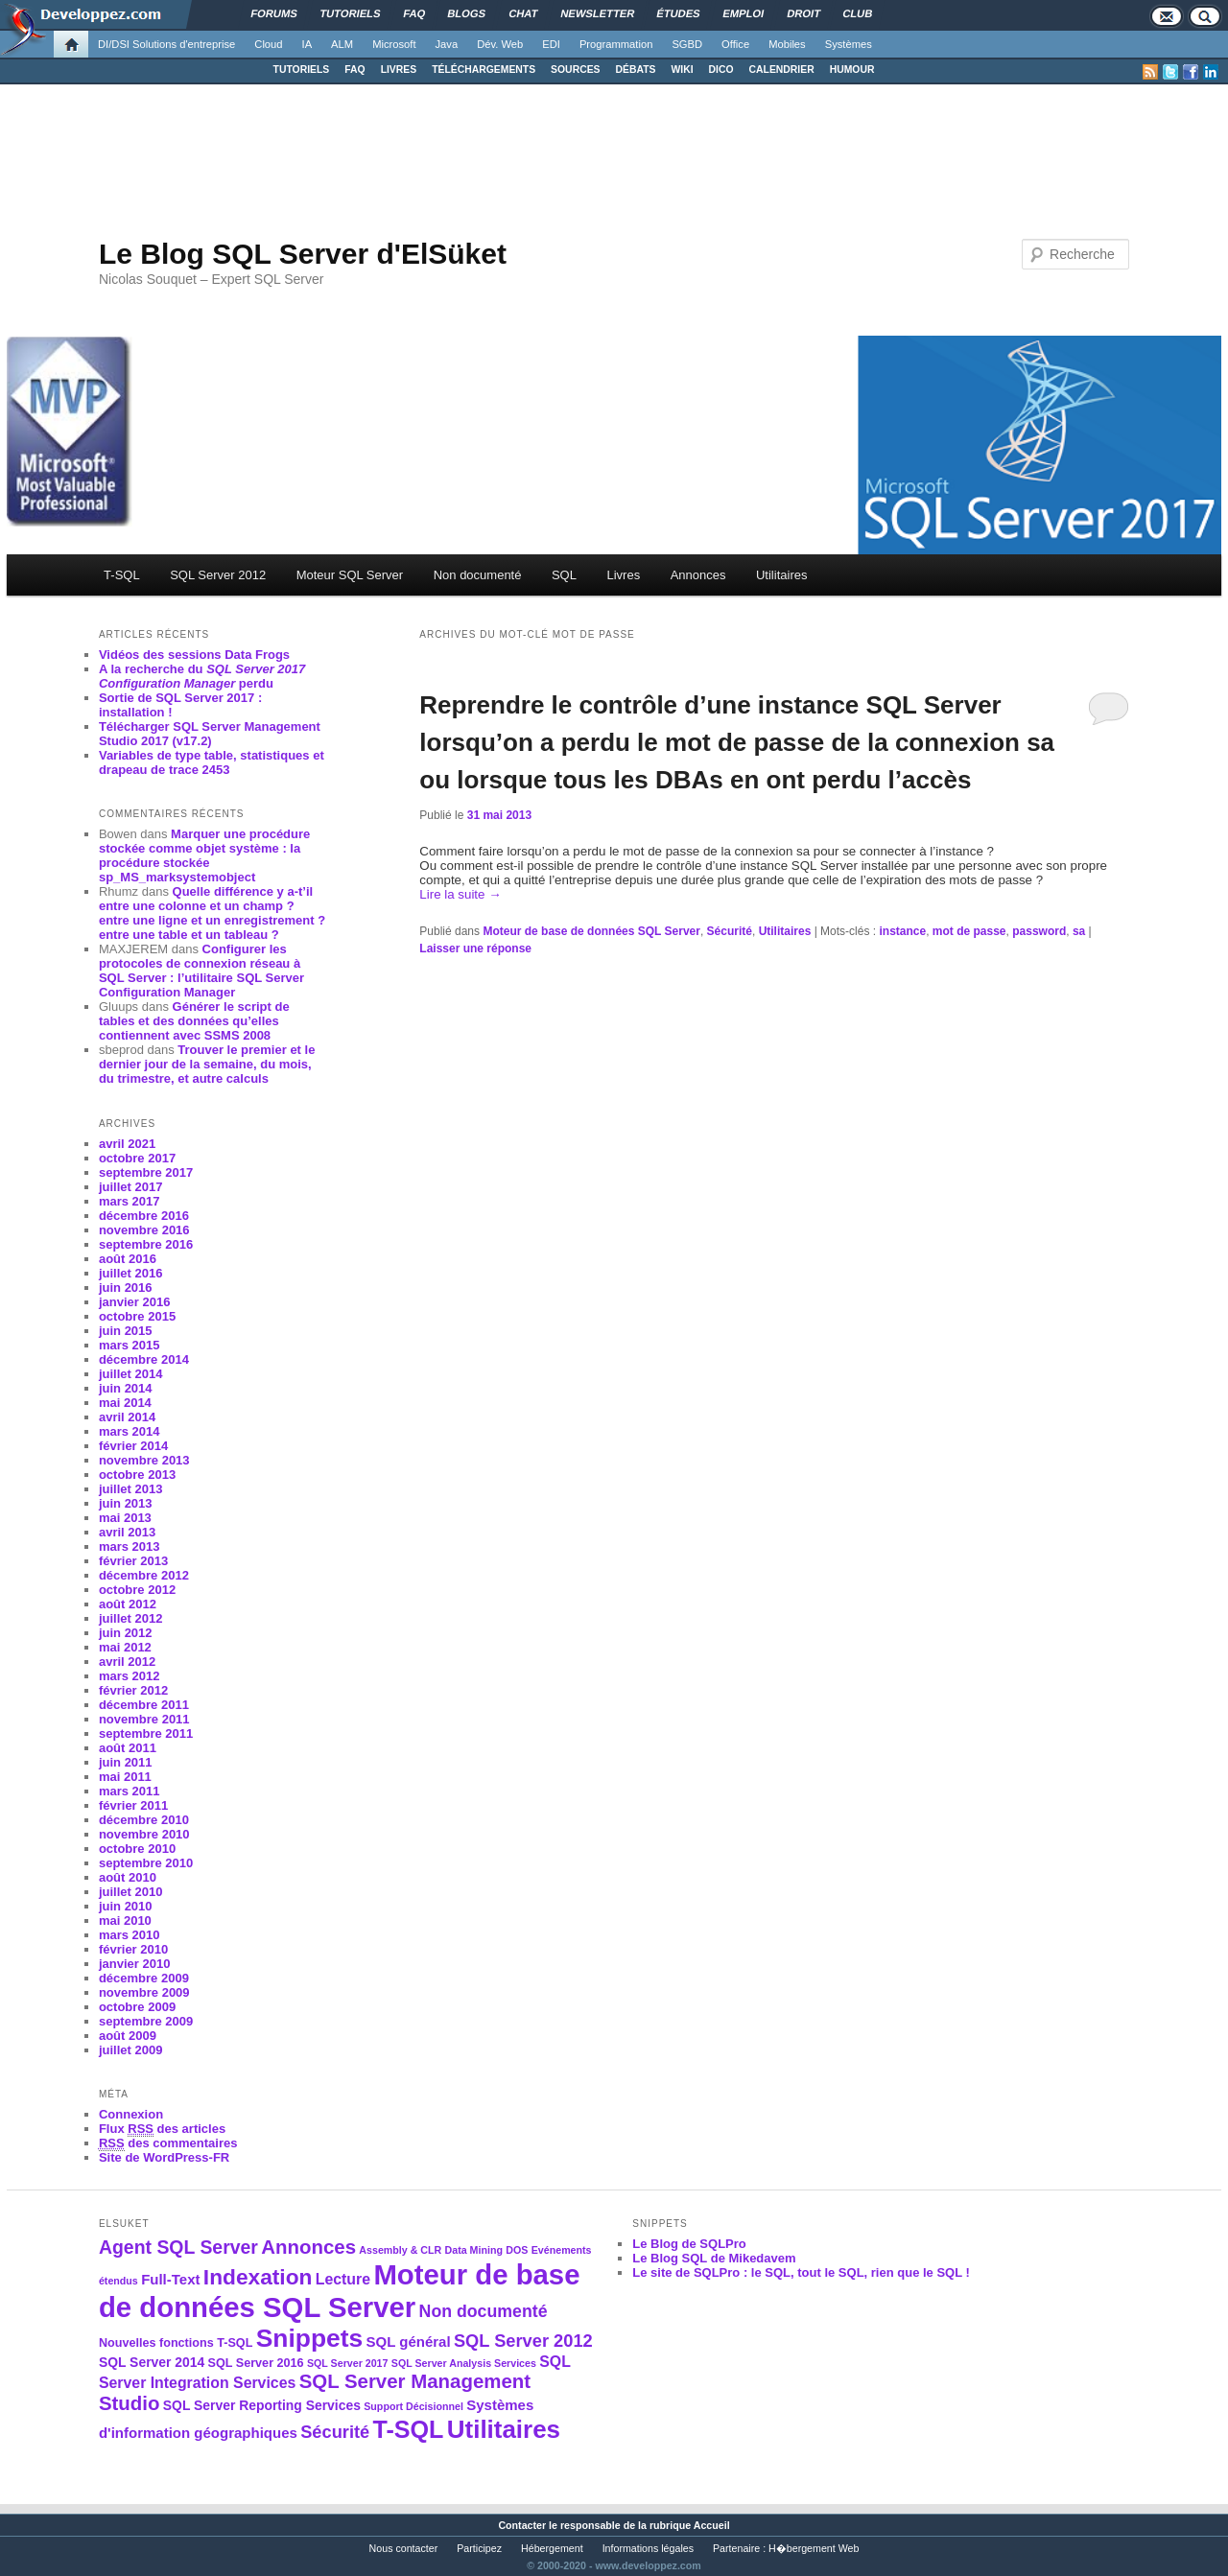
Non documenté (478, 575)
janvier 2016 (134, 1302)
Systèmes (848, 44)
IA (307, 44)
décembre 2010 (144, 1820)
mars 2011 (129, 1791)
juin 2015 (126, 1330)
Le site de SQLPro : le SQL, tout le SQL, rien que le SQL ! (801, 2272)
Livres (623, 575)
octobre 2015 (137, 1316)
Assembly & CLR (400, 2250)
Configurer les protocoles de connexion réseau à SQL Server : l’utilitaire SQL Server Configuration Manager (201, 970)
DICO (721, 69)
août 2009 (127, 2035)
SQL (564, 575)
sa (1079, 931)
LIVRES (399, 69)
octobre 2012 (137, 1589)
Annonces (698, 575)
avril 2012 (127, 1661)
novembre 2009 (144, 1992)
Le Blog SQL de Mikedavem (713, 2258)
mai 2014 (125, 1402)
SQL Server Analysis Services (463, 2363)
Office (735, 44)
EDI (551, 44)
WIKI (682, 69)
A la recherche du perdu (202, 676)
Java (447, 44)
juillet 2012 (130, 1618)
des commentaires (168, 2143)
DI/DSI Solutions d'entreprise (166, 44)
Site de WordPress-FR (164, 2157)
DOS (517, 2250)
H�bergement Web (813, 2548)
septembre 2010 (146, 1863)
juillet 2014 (130, 1374)
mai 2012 (125, 1647)
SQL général (408, 2341)
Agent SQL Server (178, 2247)
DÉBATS (636, 69)
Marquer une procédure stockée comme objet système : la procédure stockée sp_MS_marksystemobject (204, 855)
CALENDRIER (782, 69)
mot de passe (969, 931)
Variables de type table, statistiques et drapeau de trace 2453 (211, 762)
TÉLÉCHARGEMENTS (483, 69)
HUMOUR (852, 69)
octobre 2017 (137, 1158)
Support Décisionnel (413, 2406)
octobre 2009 (137, 2007)
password (1039, 931)
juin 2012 (126, 1633)
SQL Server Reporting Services (262, 2405)
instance (902, 931)
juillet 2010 (130, 1892)
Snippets (309, 2338)
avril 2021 (127, 1143)
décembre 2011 (144, 1705)
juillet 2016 (130, 1273)
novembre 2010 (144, 1834)
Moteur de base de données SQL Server (591, 931)
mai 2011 (125, 1776)
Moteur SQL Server (350, 575)
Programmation (615, 44)
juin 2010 (126, 1906)
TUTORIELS (301, 69)
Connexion (131, 2114)
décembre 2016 (144, 1215)
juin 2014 (126, 1388)
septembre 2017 (146, 1172)
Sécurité (729, 931)
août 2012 (127, 1604)
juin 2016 (126, 1287)
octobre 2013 (137, 1474)
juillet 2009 (130, 2050)
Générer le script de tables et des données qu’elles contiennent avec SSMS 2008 (194, 1020)
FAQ (354, 69)
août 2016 (127, 1259)
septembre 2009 (146, 2021)
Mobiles (787, 44)
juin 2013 (126, 1503)
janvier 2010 (134, 1963)
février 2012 (133, 1690)
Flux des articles (162, 2129)
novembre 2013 (144, 1460)
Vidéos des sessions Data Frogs (194, 654)
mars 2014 (129, 1431)
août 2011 (127, 1748)
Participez (479, 2548)
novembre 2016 (144, 1230)
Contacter (522, 2525)
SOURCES (575, 69)
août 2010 (127, 1877)
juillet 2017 (130, 1187)
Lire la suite (460, 894)
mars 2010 (129, 1935)
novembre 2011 (144, 1719)
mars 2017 (129, 1201)
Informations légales (648, 2548)
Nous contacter (403, 2548)
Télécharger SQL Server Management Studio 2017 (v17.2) (209, 733)
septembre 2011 (146, 1733)
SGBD (687, 44)
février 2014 (133, 1446)
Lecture (343, 2279)
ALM (342, 44)
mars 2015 (129, 1345)
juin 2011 (126, 1762)
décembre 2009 (144, 1978)
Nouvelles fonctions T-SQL (175, 2343)
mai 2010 (125, 1920)
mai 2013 (125, 1517)
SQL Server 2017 (348, 2363)
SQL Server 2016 (256, 2363)
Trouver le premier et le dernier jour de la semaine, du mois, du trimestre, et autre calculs (207, 1064)
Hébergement (552, 2548)
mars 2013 (129, 1546)
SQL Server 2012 (218, 575)
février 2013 (133, 1561)
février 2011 (133, 1805)
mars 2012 (129, 1676)
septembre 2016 (146, 1244)
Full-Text (170, 2279)
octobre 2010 (137, 1848)
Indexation (258, 2276)
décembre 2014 (144, 1359)
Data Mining (474, 2250)
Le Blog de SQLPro (688, 2243)
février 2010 (133, 1949)
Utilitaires (781, 575)
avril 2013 (127, 1532)
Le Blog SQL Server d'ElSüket (303, 253)
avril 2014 (127, 1417)
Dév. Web (500, 44)
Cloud (268, 44)
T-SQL (122, 575)
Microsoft (393, 44)
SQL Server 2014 (151, 2362)
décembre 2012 (144, 1575)
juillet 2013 (130, 1489)
